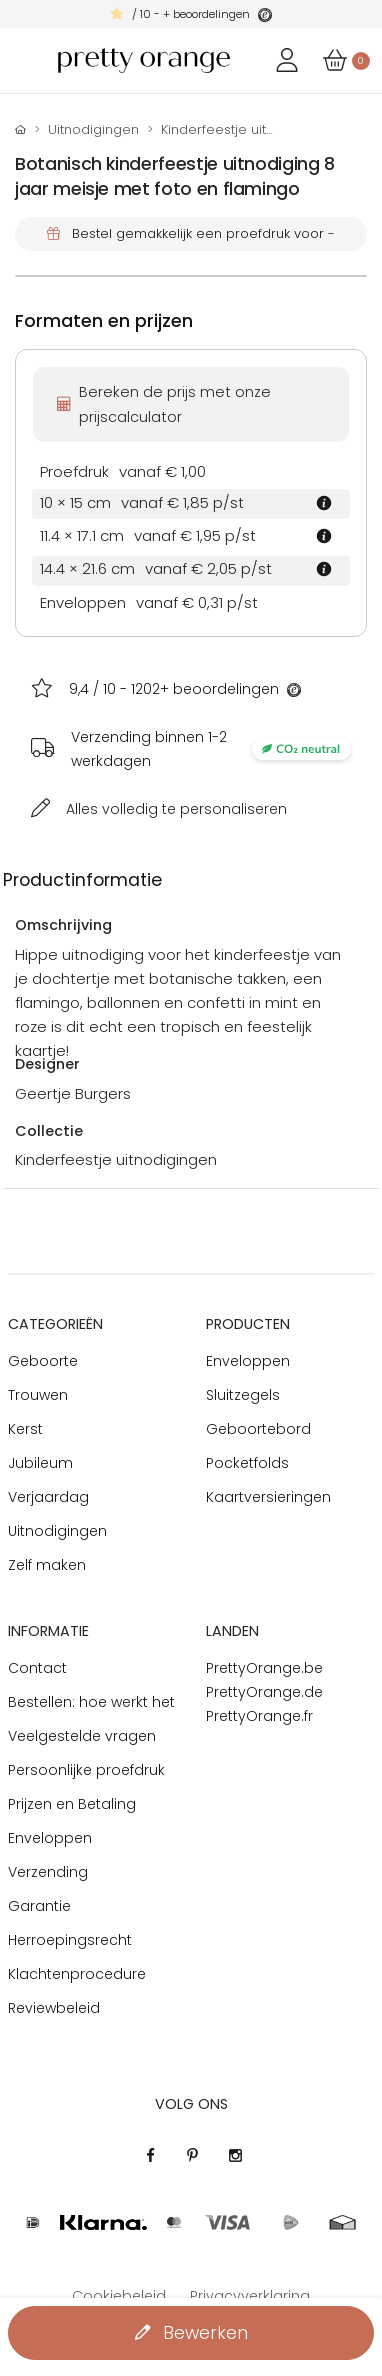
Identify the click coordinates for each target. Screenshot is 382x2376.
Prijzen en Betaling (72, 1804)
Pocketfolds (247, 1463)
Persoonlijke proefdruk (86, 1770)
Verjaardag (48, 1497)
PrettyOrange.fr (259, 1716)
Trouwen (38, 1395)
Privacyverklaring (250, 2296)
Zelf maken (47, 1565)
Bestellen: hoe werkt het (91, 1702)
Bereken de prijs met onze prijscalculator (164, 404)
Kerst (25, 1429)
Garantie (39, 1906)
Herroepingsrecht (70, 1940)
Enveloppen (248, 1361)
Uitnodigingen (93, 129)
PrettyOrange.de (264, 1692)
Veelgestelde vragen (82, 1736)
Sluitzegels (243, 1395)
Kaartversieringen (268, 1497)
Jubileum (40, 1463)
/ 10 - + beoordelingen (191, 14)
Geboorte (43, 1361)
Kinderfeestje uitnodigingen (251, 129)
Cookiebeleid (119, 2296)
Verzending (48, 1872)
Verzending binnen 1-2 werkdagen (211, 749)
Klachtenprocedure (77, 1974)
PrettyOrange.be (264, 1668)
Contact (37, 1668)
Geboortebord (258, 1429)
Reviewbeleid (54, 2008)
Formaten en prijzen (104, 321)
